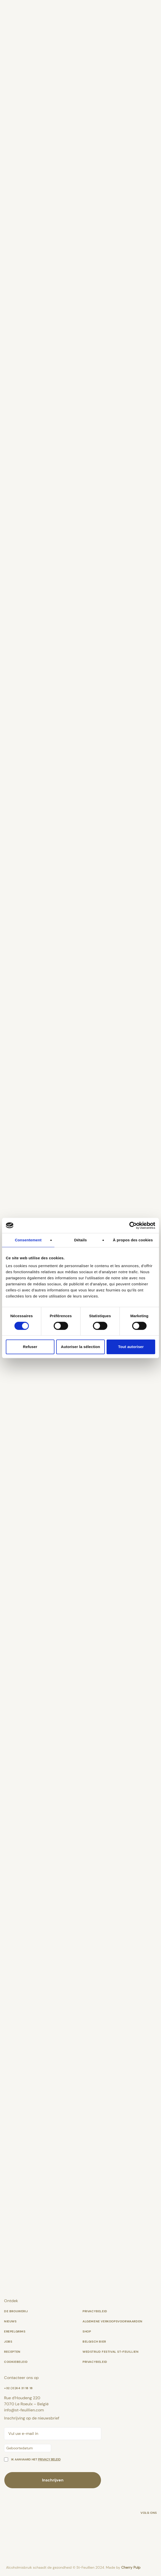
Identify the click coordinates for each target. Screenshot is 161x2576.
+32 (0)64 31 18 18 (18, 2388)
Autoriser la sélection (80, 1347)
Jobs (8, 2342)
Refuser (30, 1347)
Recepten (12, 2352)
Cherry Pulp (130, 2567)
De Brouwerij (16, 2311)
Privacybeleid (95, 2311)
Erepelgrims (15, 2331)
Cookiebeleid (16, 2362)
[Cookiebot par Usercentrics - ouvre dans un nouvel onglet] (133, 1225)
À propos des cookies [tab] (133, 1240)
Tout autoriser (131, 1347)
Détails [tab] (80, 1240)
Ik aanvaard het (36, 2459)
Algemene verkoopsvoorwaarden (113, 2321)
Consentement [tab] (28, 1240)
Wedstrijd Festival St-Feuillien (111, 2352)
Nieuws (10, 2321)
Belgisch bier (94, 2342)
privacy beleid (49, 2459)
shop (87, 2331)
